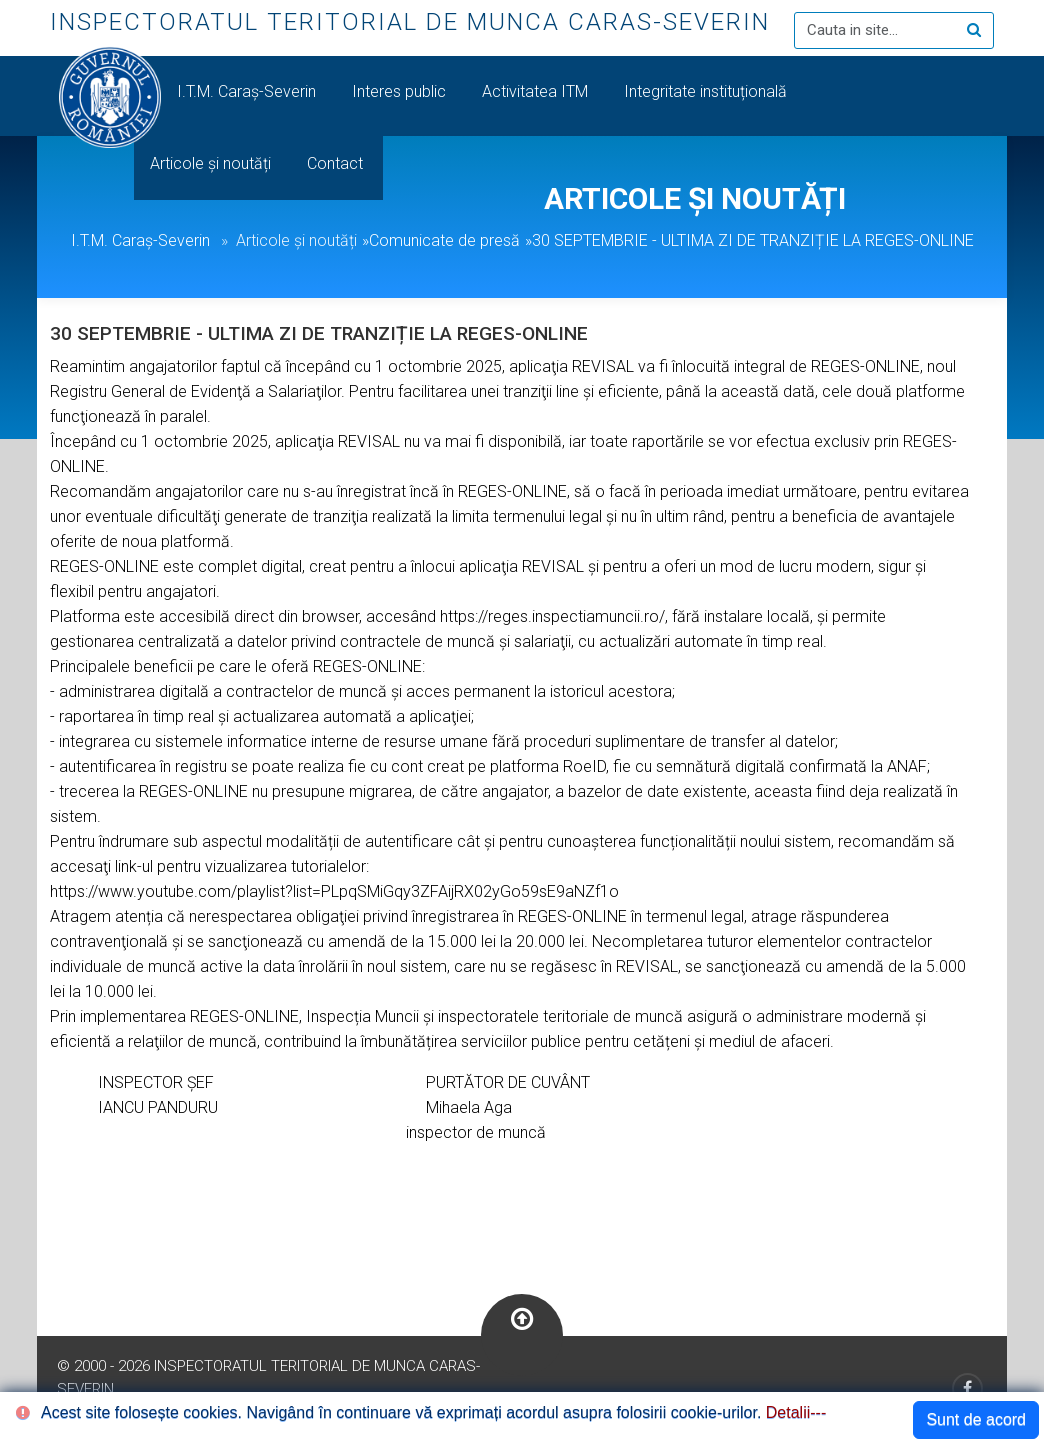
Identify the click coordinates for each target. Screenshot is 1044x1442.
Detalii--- (796, 1412)
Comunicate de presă (444, 240)
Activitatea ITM (537, 91)
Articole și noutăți (212, 163)
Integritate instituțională (705, 91)
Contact (337, 163)
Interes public (401, 91)
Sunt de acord (976, 1419)
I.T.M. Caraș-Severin (248, 91)
